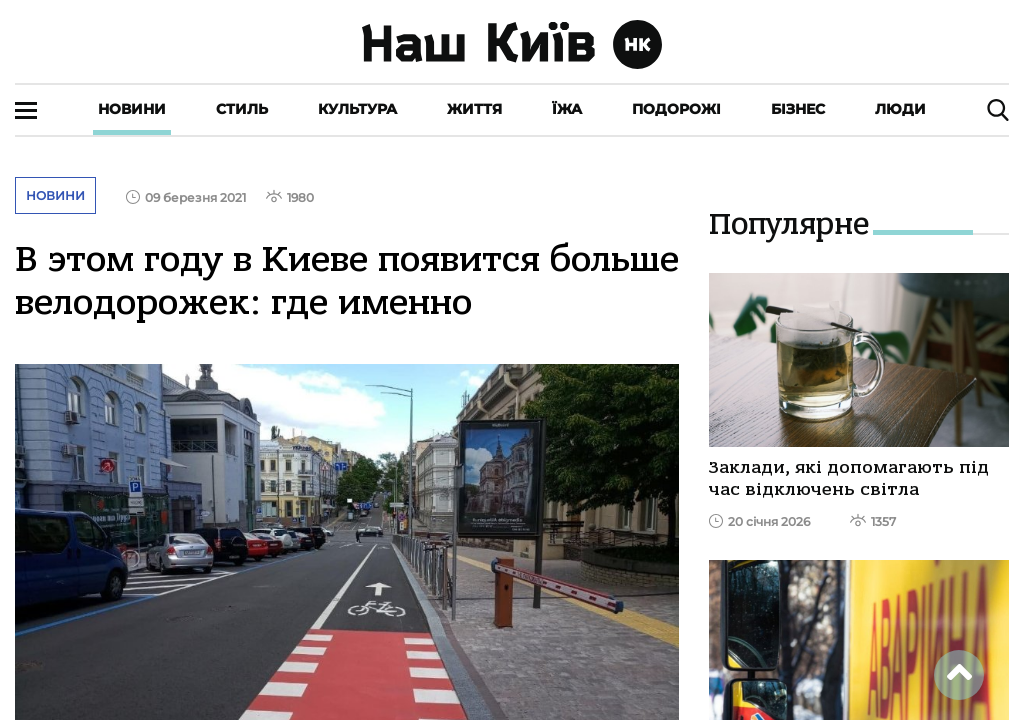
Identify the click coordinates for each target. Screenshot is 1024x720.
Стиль (242, 109)
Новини (132, 109)
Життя (474, 109)
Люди (900, 109)
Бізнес (798, 109)
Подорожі (676, 109)
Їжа (567, 109)
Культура (357, 109)
